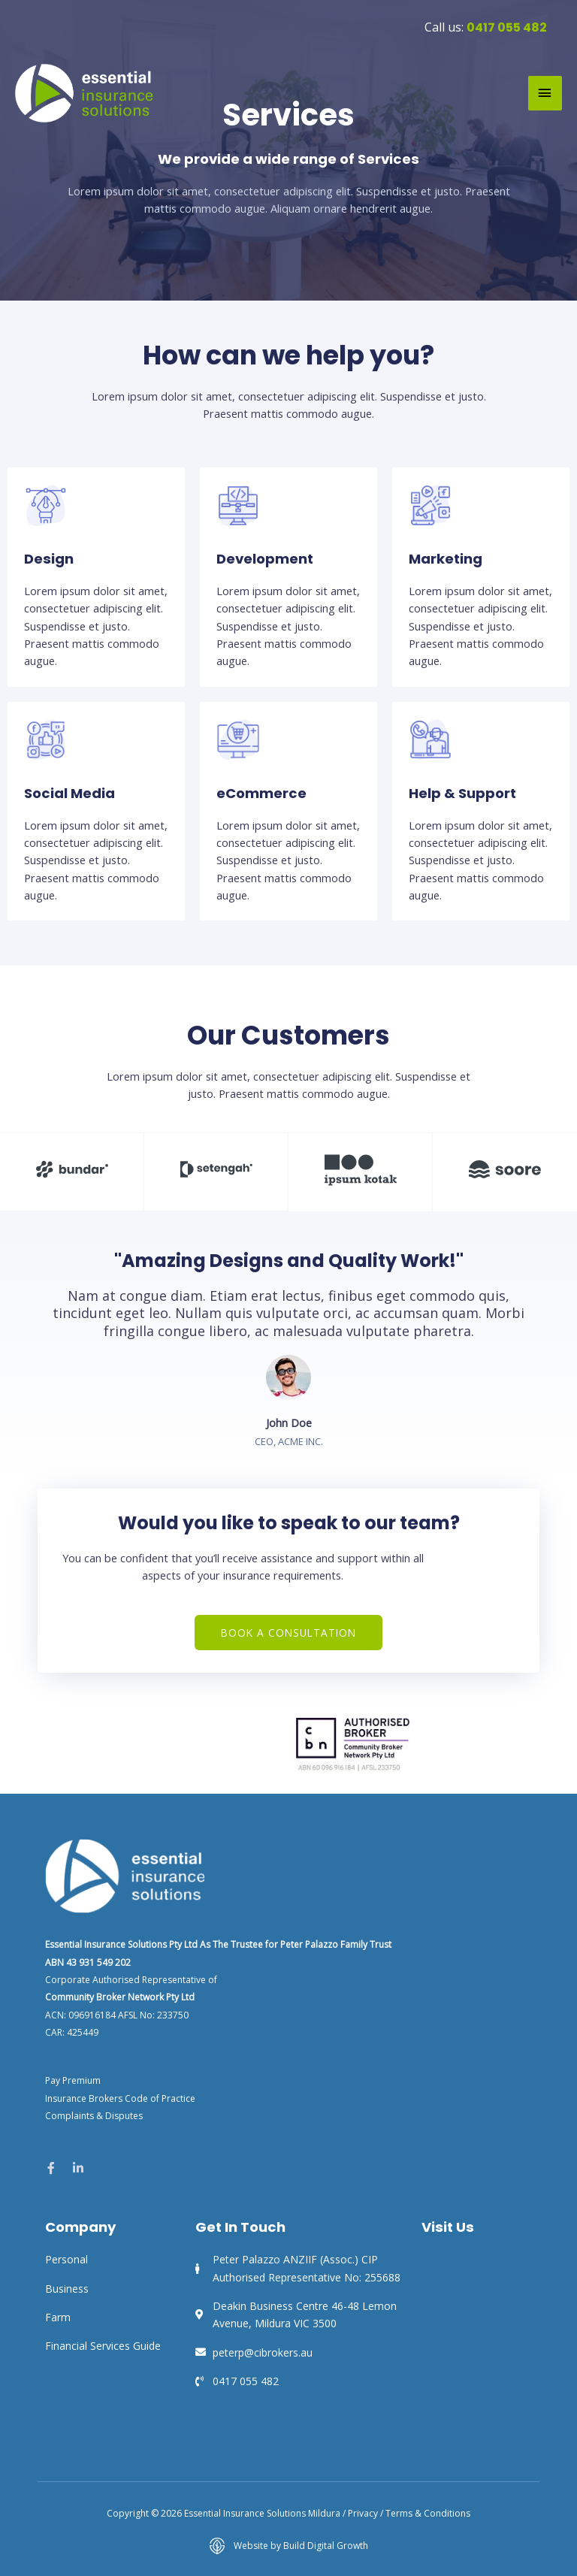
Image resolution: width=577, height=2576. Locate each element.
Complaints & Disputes (94, 2115)
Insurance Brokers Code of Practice (120, 2097)
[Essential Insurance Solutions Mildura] (85, 92)
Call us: (485, 26)
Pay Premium (73, 2079)
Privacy (363, 2512)
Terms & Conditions (427, 2512)
